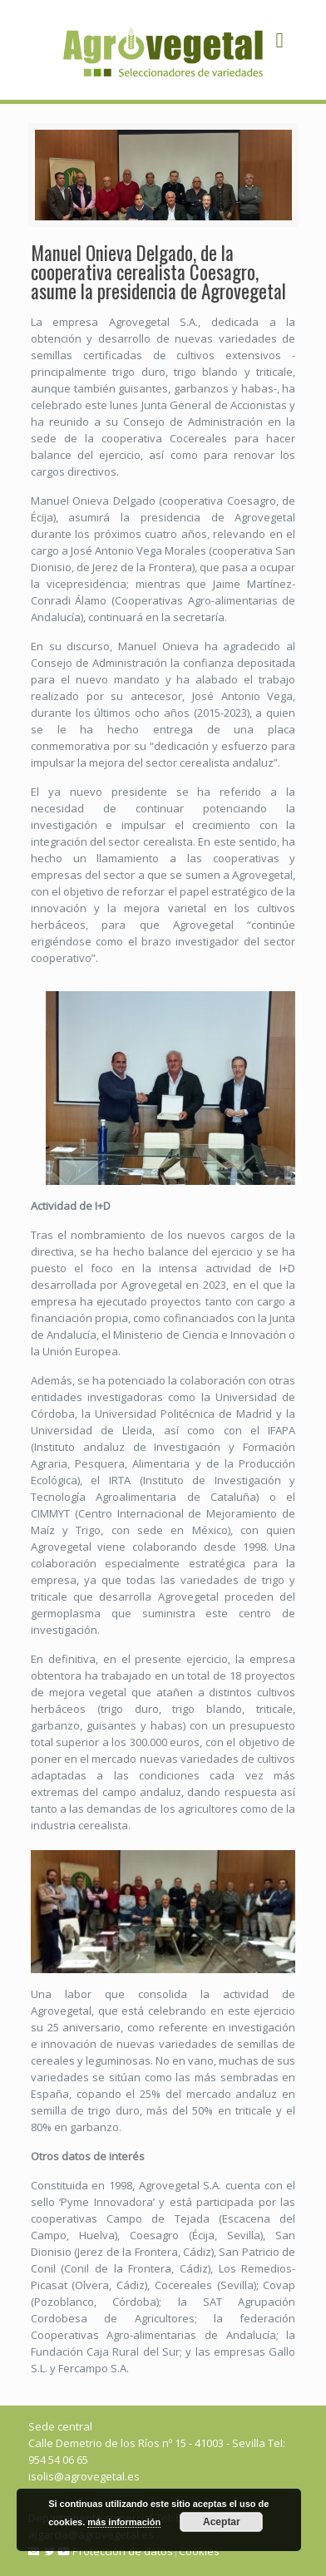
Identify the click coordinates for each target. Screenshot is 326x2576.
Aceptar (221, 2522)
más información (124, 2522)
